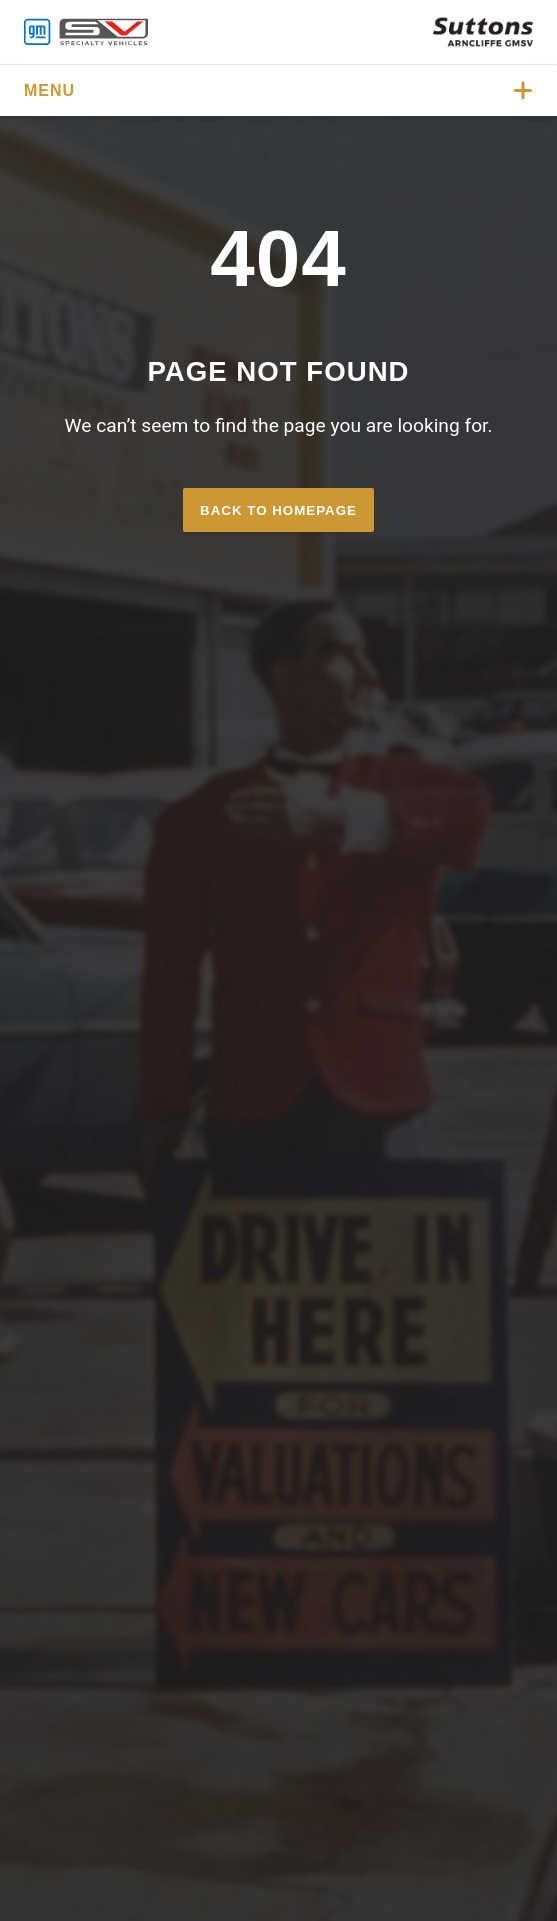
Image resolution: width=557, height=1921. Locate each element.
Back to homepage (278, 510)
